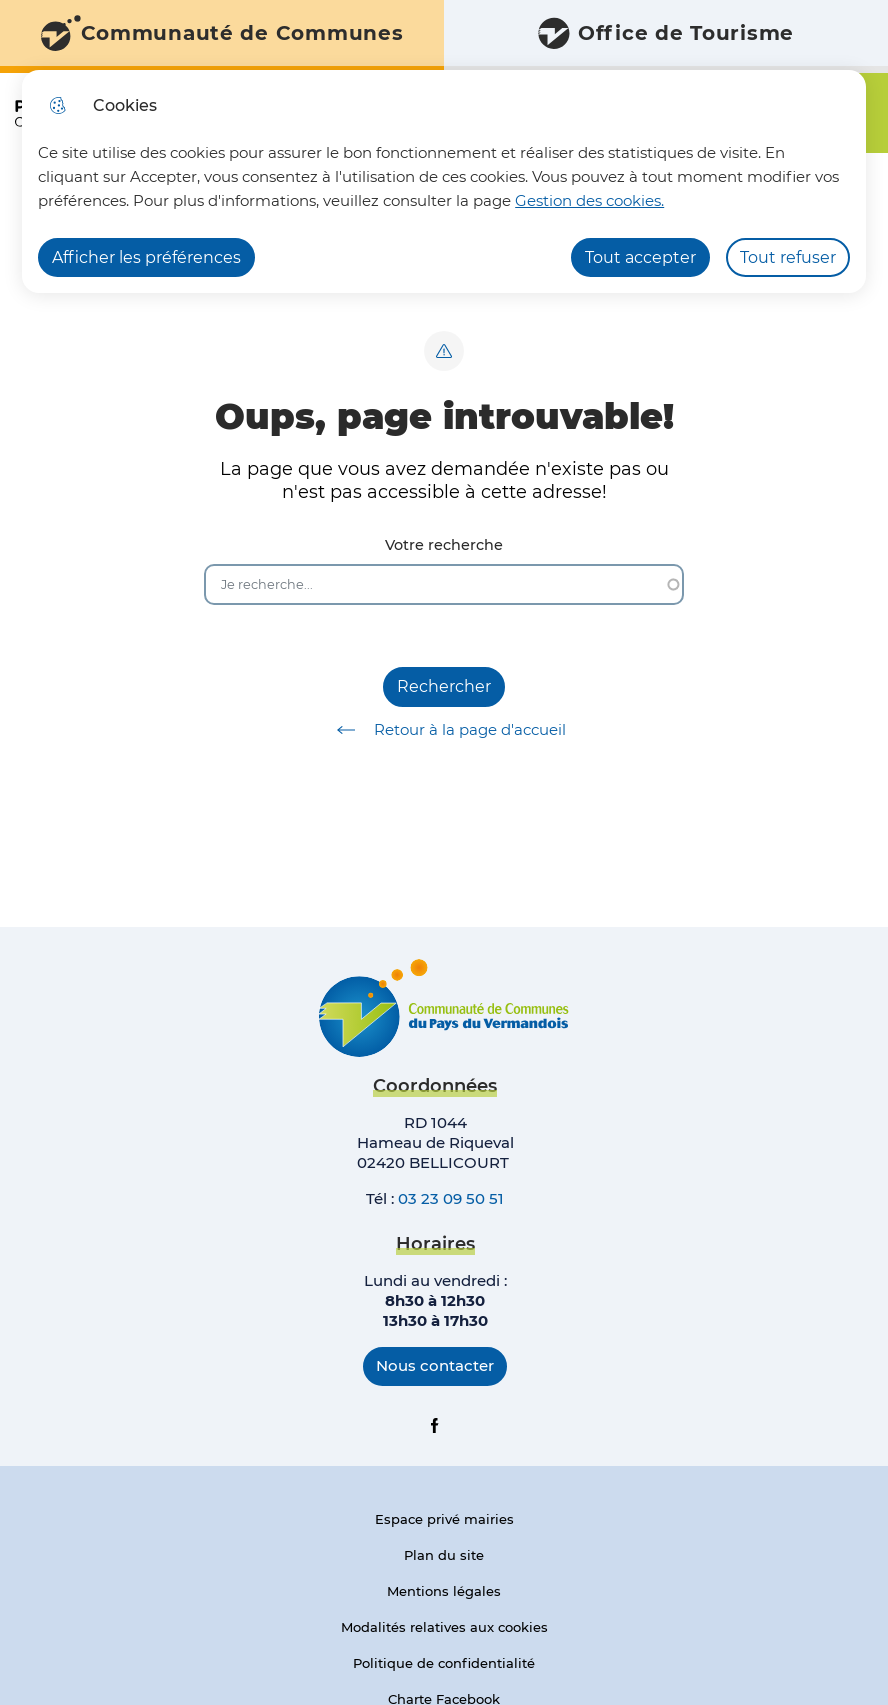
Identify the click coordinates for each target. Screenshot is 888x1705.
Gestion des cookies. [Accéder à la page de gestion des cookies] (589, 200)
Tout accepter (640, 257)
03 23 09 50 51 (451, 1198)
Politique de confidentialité (444, 1663)
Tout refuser (788, 257)
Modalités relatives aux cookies (444, 1627)
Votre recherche (444, 545)
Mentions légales (444, 1591)
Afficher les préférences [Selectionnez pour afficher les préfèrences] (146, 257)
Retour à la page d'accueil (444, 730)
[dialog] (444, 181)
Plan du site (444, 1555)
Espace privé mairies (444, 1519)
